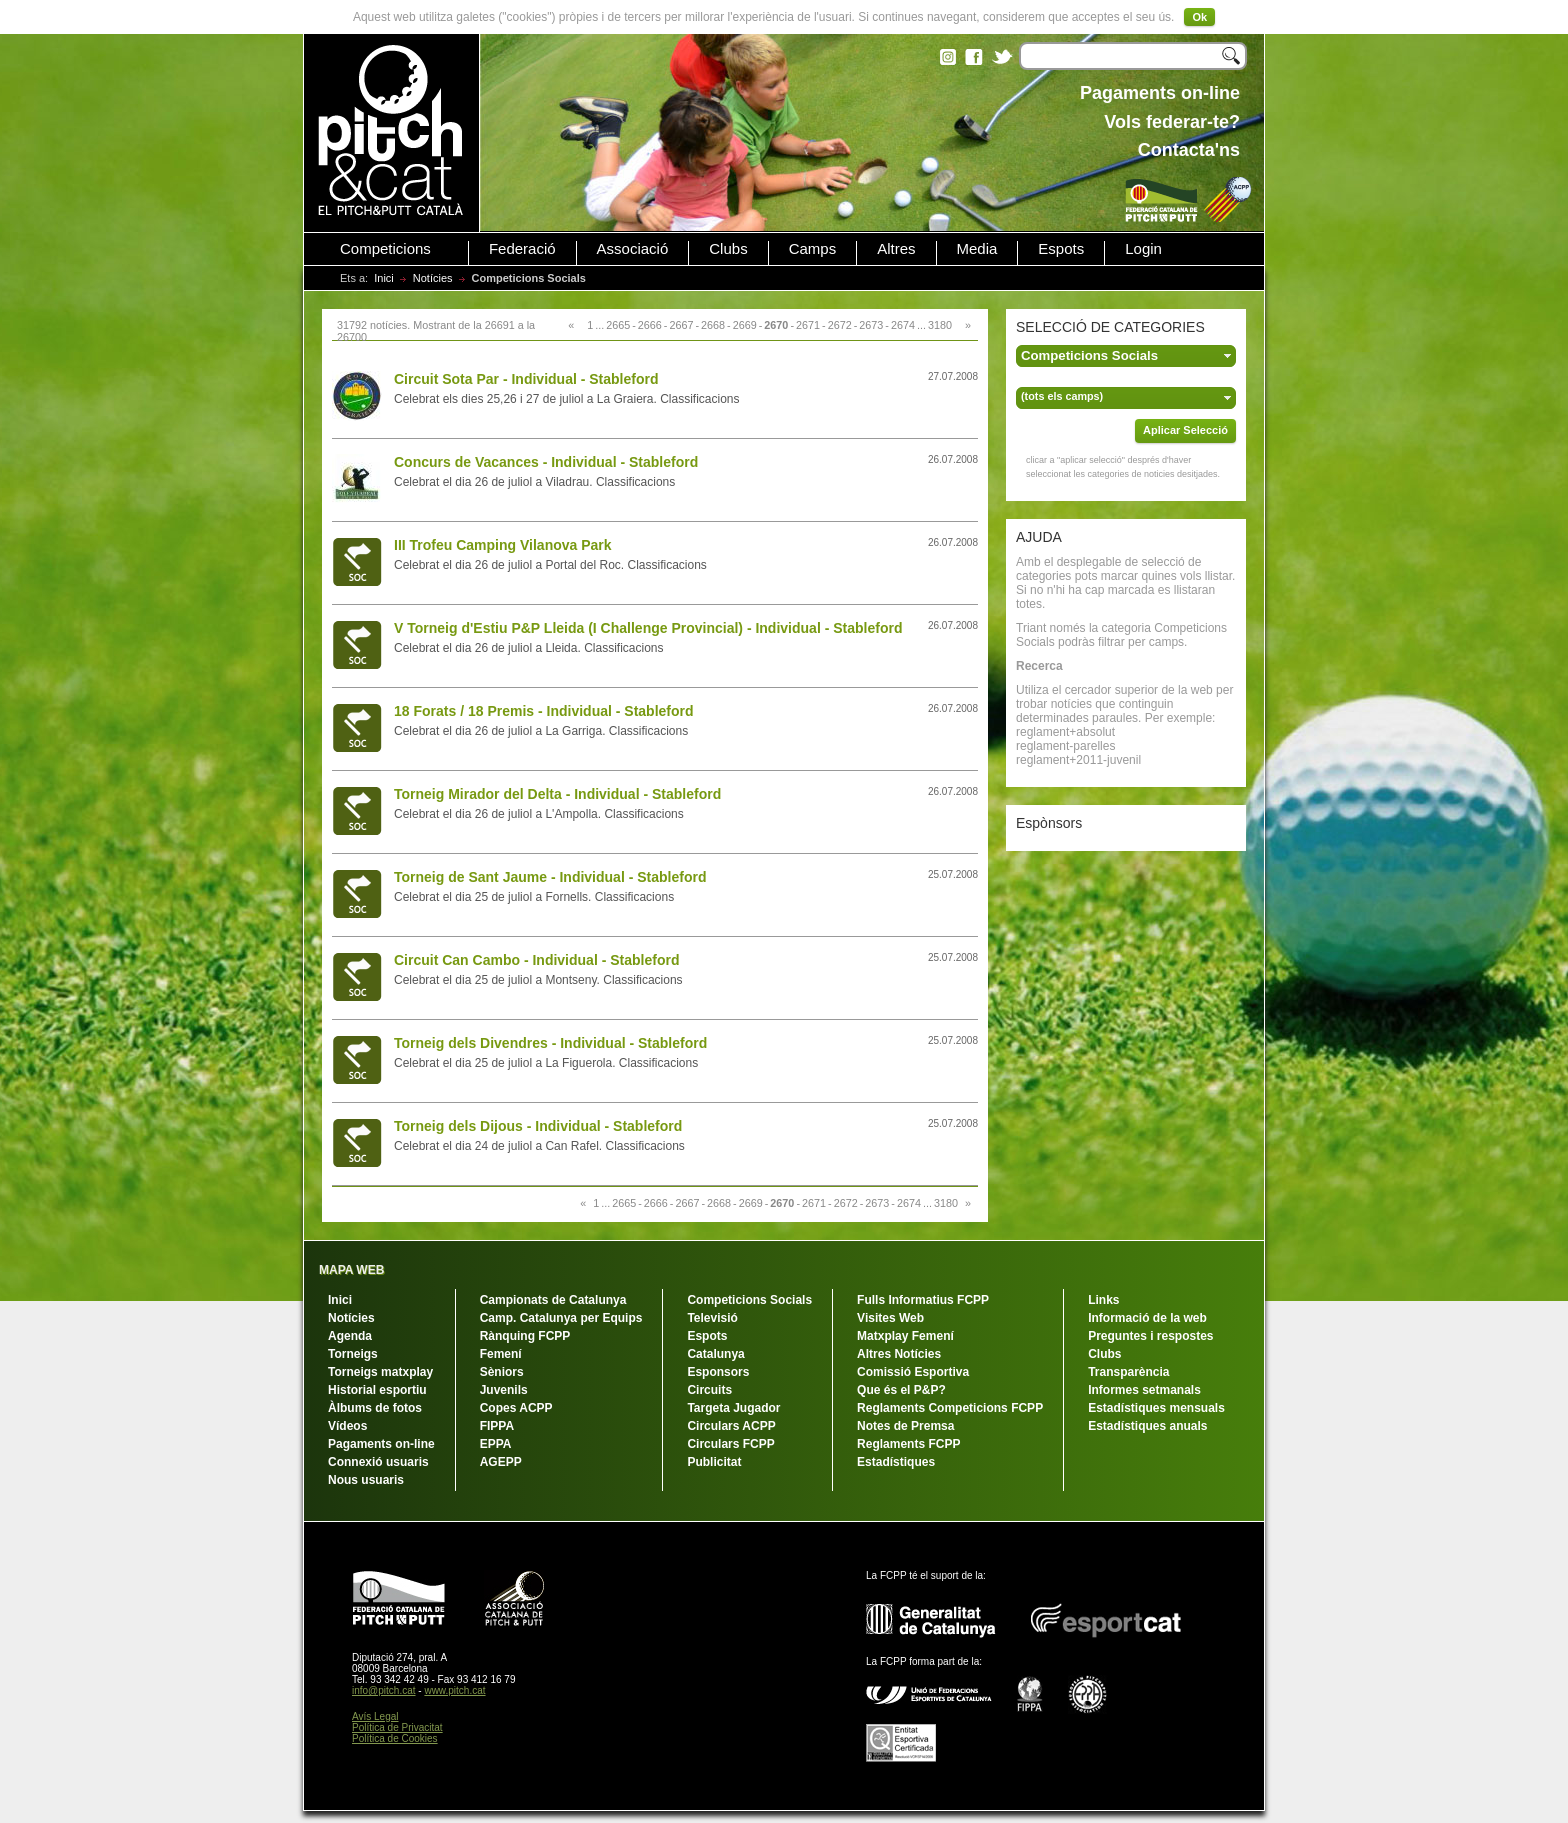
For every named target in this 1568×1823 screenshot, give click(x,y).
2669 (745, 325)
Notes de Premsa (905, 1426)
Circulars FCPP (730, 1444)
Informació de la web (1147, 1318)
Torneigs (353, 1354)
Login (1143, 249)
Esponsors (718, 1372)
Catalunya (715, 1354)
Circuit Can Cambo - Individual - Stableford (536, 960)
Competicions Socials (749, 1300)
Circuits (709, 1390)
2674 (903, 325)
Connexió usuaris (378, 1462)
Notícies (433, 278)
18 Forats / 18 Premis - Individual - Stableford (544, 711)
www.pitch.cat (454, 1690)
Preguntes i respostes (1150, 1336)
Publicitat (714, 1462)
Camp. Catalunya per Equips (561, 1318)
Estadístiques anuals (1147, 1426)
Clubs (728, 249)
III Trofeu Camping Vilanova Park (503, 545)
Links (1103, 1300)
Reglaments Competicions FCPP (950, 1408)
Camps (813, 249)
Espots (1061, 249)
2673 (871, 325)
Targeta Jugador (733, 1408)
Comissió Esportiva (913, 1372)
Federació (522, 249)
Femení (501, 1354)
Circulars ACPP (731, 1426)
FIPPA (497, 1426)
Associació (633, 249)
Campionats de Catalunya (553, 1300)
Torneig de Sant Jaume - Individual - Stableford (550, 877)
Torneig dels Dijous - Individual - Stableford (538, 1126)
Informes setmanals (1144, 1390)
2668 (713, 325)
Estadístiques (896, 1462)
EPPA (496, 1444)
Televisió (712, 1318)
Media (977, 249)
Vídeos (347, 1426)
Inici (384, 278)
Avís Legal (375, 1716)
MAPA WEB (351, 1270)
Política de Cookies (395, 1738)
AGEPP (501, 1462)
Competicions (385, 249)
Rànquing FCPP (525, 1336)
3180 (940, 325)
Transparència (1128, 1372)
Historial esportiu (377, 1390)
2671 (808, 325)
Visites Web (890, 1318)
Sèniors (502, 1372)
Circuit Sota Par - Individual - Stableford (526, 379)
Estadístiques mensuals (1156, 1408)
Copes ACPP (516, 1408)
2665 (618, 325)
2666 (650, 325)
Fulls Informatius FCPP (923, 1300)
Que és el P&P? (901, 1390)
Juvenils (504, 1390)
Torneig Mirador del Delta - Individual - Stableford (557, 794)
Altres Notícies (899, 1354)
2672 (840, 325)
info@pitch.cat (384, 1690)
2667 (681, 325)
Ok (1199, 17)
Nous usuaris (366, 1480)
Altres (896, 249)
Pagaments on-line (381, 1444)
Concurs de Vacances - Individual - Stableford (546, 462)
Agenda (350, 1336)
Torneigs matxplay (380, 1372)
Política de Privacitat (397, 1727)
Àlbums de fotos (375, 1408)
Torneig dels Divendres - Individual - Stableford (550, 1043)
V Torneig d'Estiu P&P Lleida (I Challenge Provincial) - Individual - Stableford (648, 628)
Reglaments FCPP (908, 1444)
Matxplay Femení (905, 1336)
